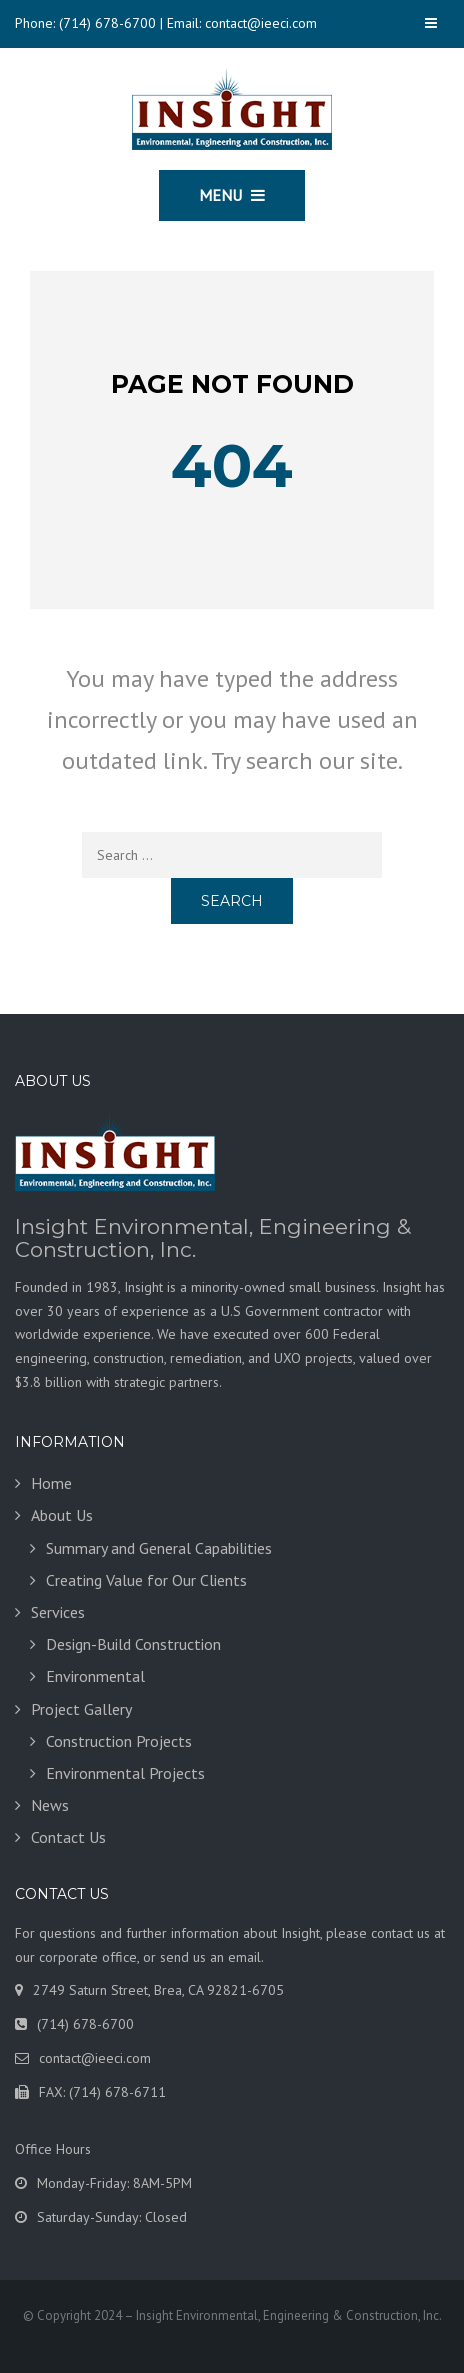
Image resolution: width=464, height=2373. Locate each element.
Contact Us (68, 1837)
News (50, 1805)
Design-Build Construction (133, 1644)
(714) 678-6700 (107, 23)
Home (51, 1483)
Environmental (95, 1676)
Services (58, 1612)
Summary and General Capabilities (159, 1548)
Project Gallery (81, 1709)
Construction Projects (119, 1741)
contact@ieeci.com (261, 23)
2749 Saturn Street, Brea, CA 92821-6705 (158, 1990)
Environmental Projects (125, 1773)
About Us (62, 1515)
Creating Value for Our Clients (146, 1580)
